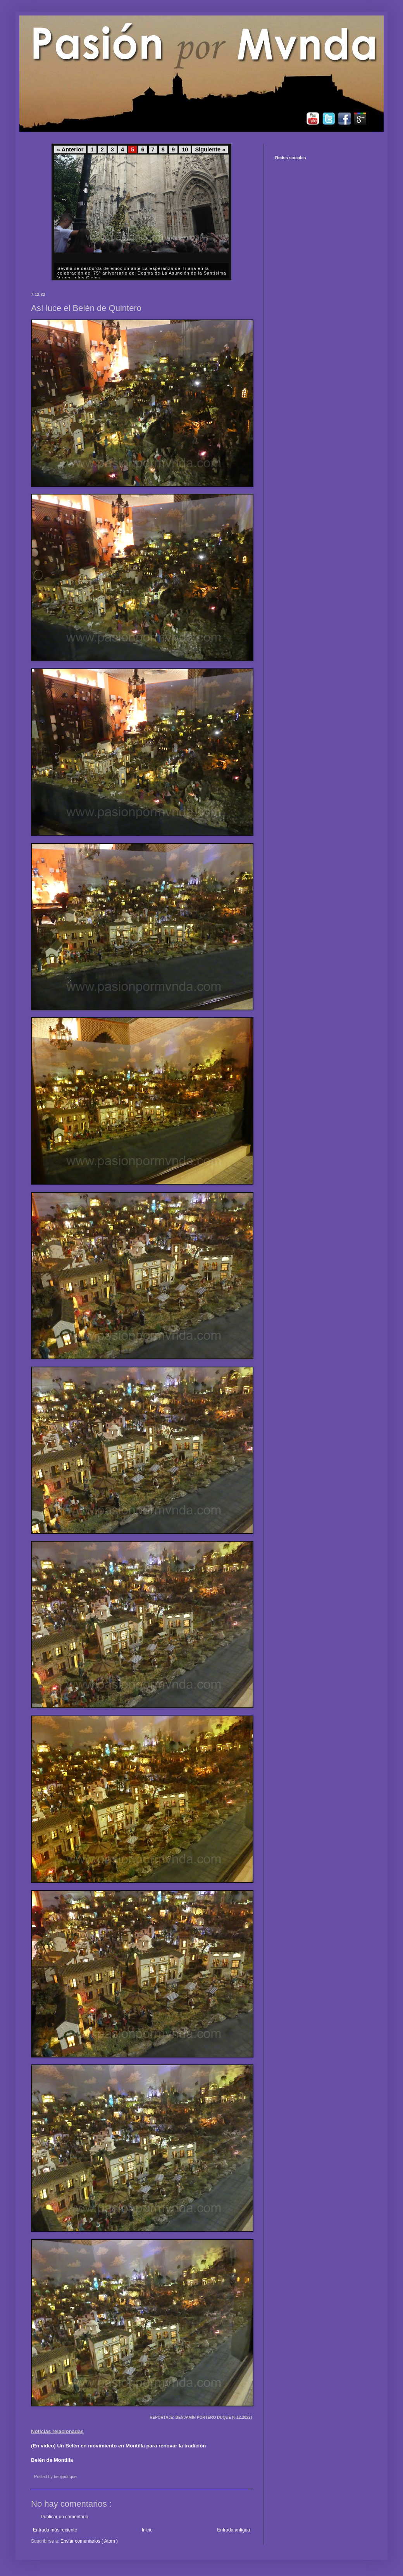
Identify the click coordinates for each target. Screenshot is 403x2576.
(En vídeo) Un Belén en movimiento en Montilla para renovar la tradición (118, 2446)
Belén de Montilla (52, 2460)
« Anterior (70, 149)
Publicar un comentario (64, 2516)
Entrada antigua (233, 2530)
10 (185, 149)
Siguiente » (210, 149)
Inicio (147, 2530)
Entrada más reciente (55, 2530)
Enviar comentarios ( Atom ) (89, 2541)
